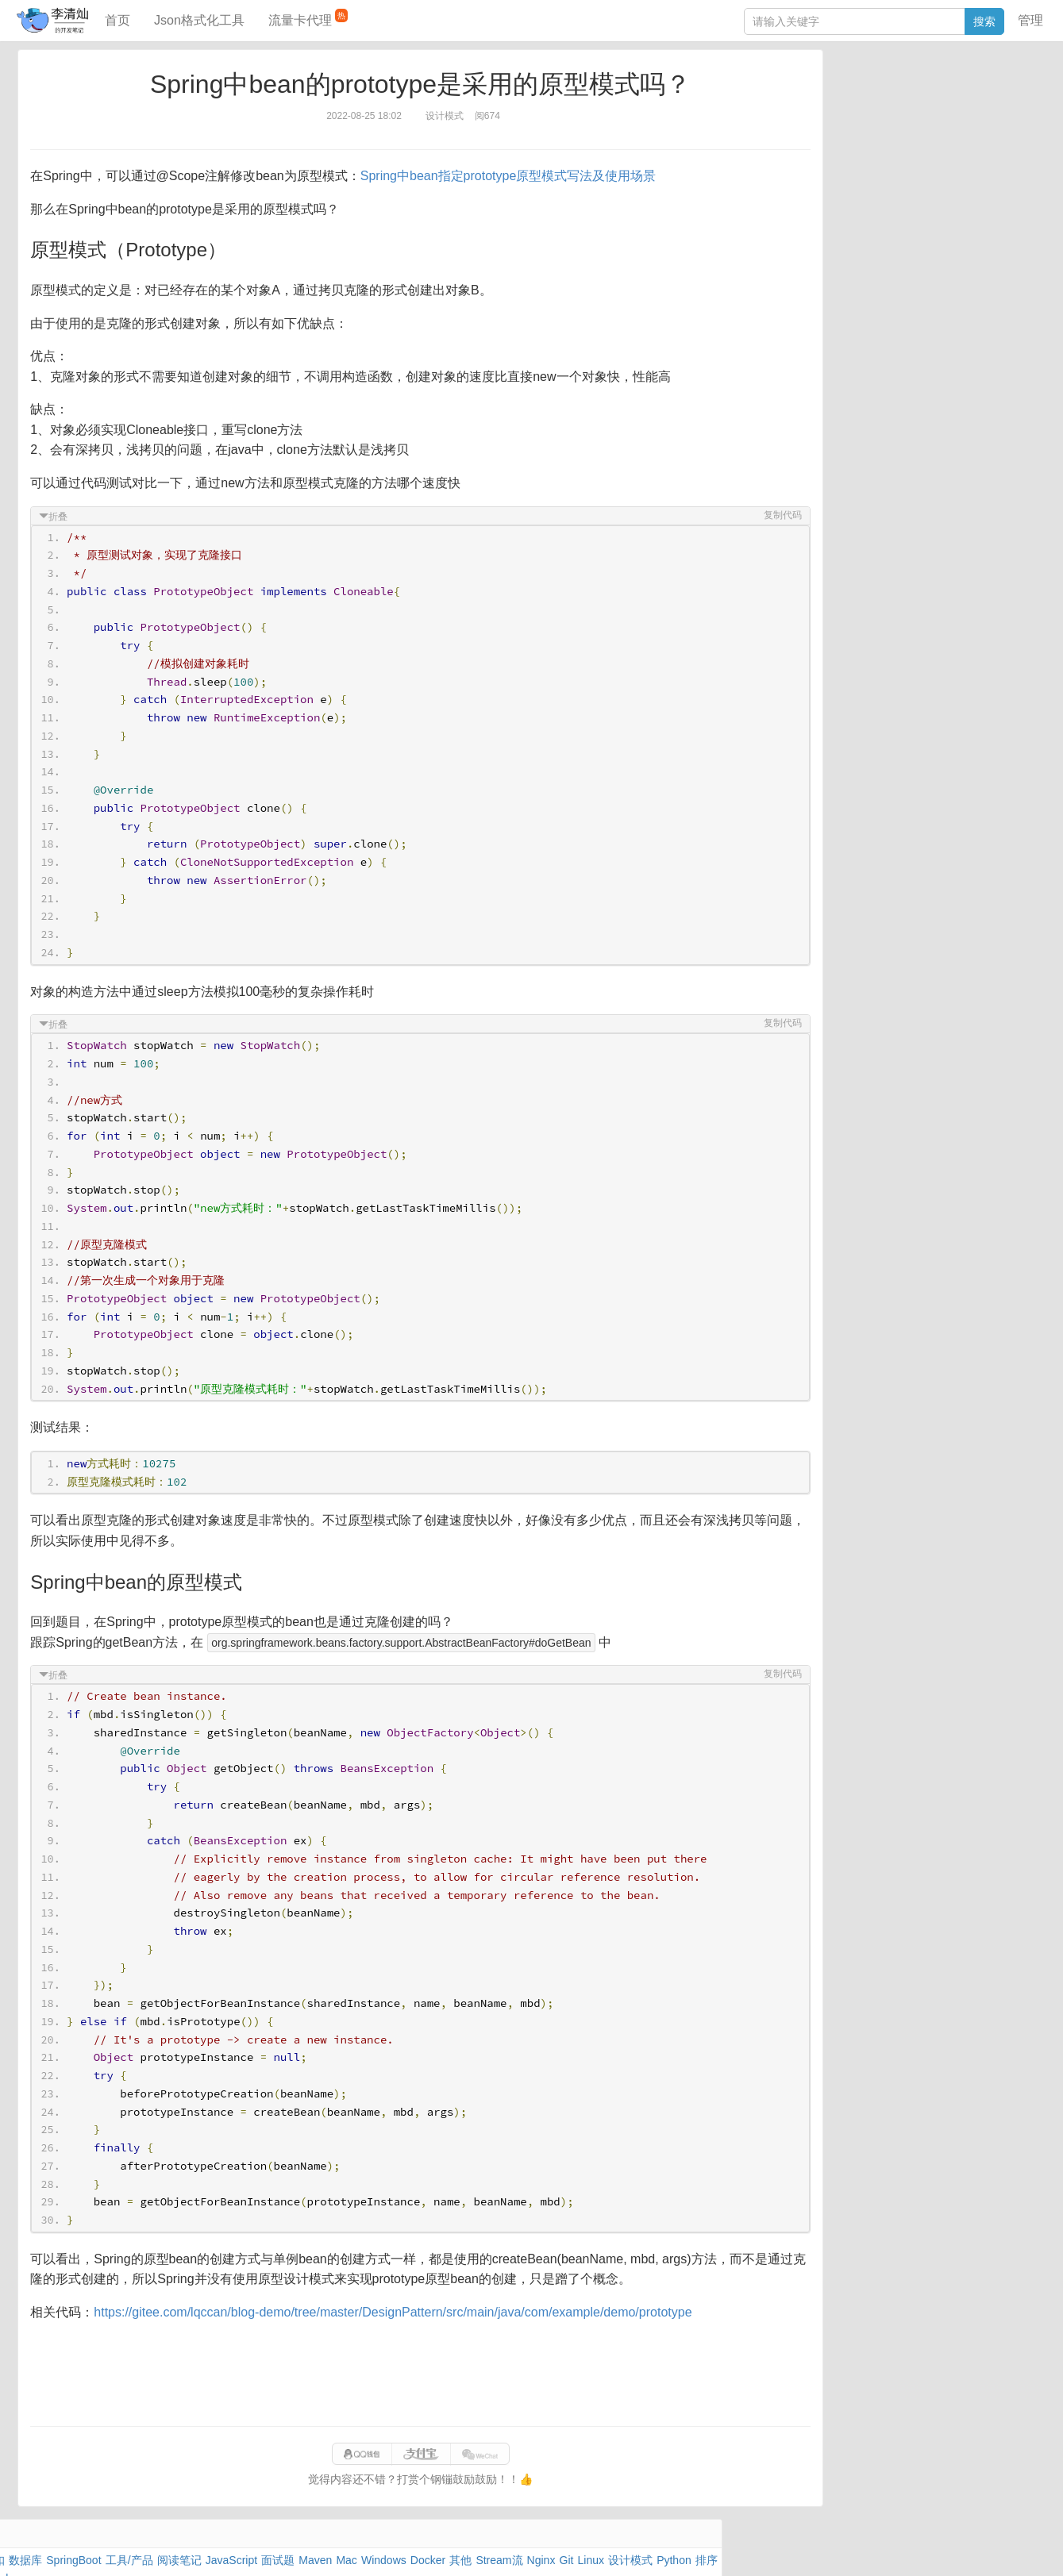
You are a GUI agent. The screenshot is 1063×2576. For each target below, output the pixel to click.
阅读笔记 (828, 109)
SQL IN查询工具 (846, 251)
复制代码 (753, 515)
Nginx (996, 127)
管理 (1030, 20)
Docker (874, 127)
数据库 (879, 91)
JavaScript (881, 109)
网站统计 (842, 2547)
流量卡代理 (308, 18)
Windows (828, 127)
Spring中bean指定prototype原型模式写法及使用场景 (538, 176)
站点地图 (791, 2547)
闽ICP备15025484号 (469, 2547)
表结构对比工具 (845, 299)
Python (932, 146)
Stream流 (952, 127)
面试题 (929, 109)
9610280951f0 (728, 2547)
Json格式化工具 (199, 20)
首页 (117, 20)
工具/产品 (987, 91)
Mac (1000, 109)
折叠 (88, 516)
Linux (841, 146)
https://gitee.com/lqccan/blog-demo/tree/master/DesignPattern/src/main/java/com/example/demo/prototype (423, 2312)
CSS (999, 146)
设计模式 (884, 146)
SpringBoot (930, 91)
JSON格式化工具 (848, 227)
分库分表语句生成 (850, 275)
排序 (968, 146)
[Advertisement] (420, 2374)
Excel (819, 164)
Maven (967, 109)
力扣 (846, 91)
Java (818, 91)
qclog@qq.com (587, 2547)
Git (813, 146)
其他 (910, 127)
